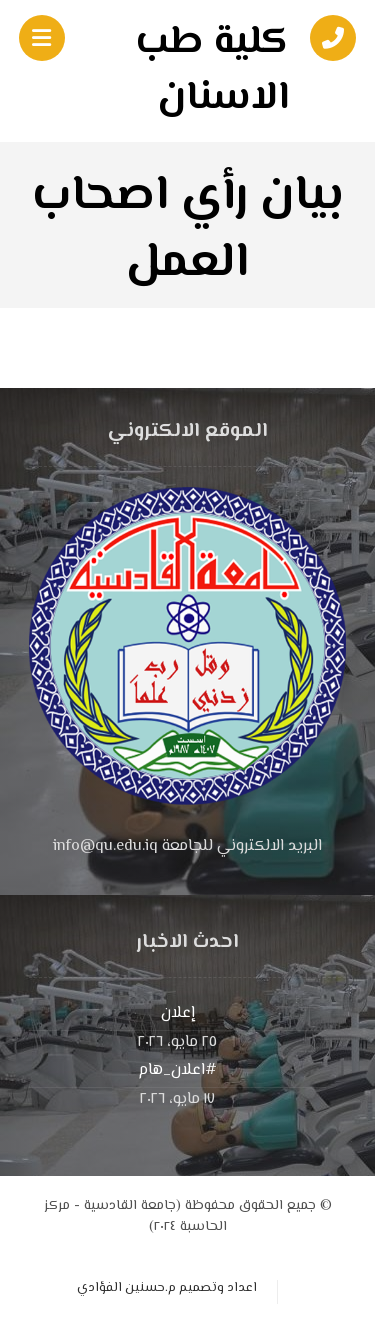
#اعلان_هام (177, 1070)
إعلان (178, 1013)
